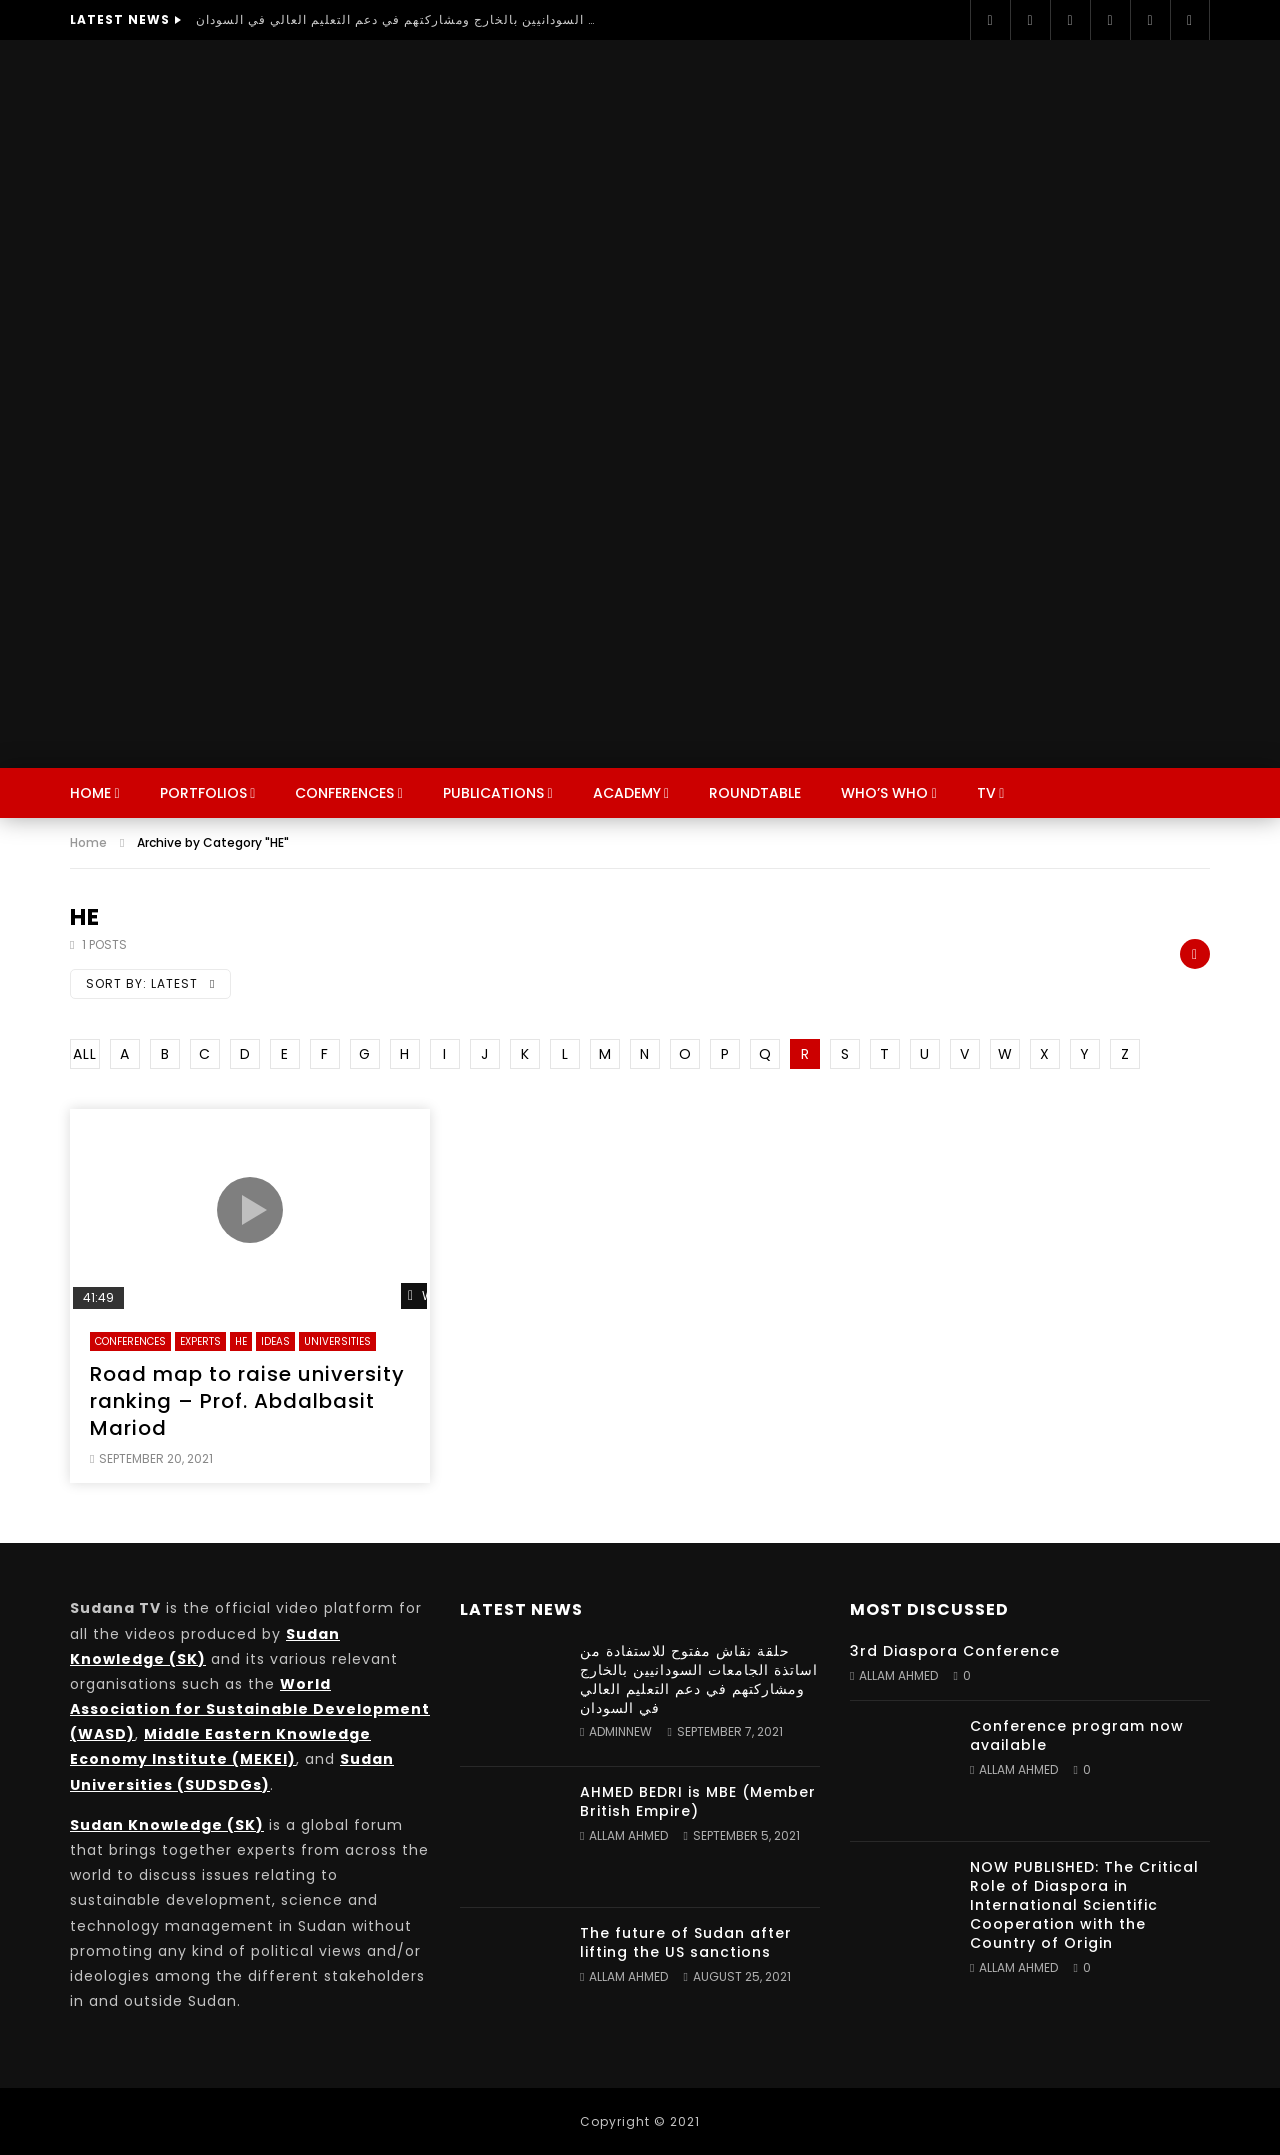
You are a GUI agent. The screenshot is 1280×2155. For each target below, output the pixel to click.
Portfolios (203, 793)
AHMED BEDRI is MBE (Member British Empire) (698, 1801)
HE (241, 1341)
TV (986, 793)
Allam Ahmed (628, 1835)
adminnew (620, 1731)
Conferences (344, 793)
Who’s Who (884, 793)
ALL (85, 1054)
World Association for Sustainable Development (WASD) (250, 1709)
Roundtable (755, 793)
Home (90, 793)
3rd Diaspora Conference (955, 1651)
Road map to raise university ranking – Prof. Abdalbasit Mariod (247, 1401)
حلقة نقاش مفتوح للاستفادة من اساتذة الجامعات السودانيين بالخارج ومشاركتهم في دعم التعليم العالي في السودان (396, 19)
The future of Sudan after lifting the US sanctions (686, 1942)
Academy (627, 793)
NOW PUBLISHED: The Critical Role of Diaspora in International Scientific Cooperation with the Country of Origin (1084, 1905)
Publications (493, 793)
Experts (200, 1341)
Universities (337, 1341)
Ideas (275, 1341)
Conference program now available (1077, 1735)
